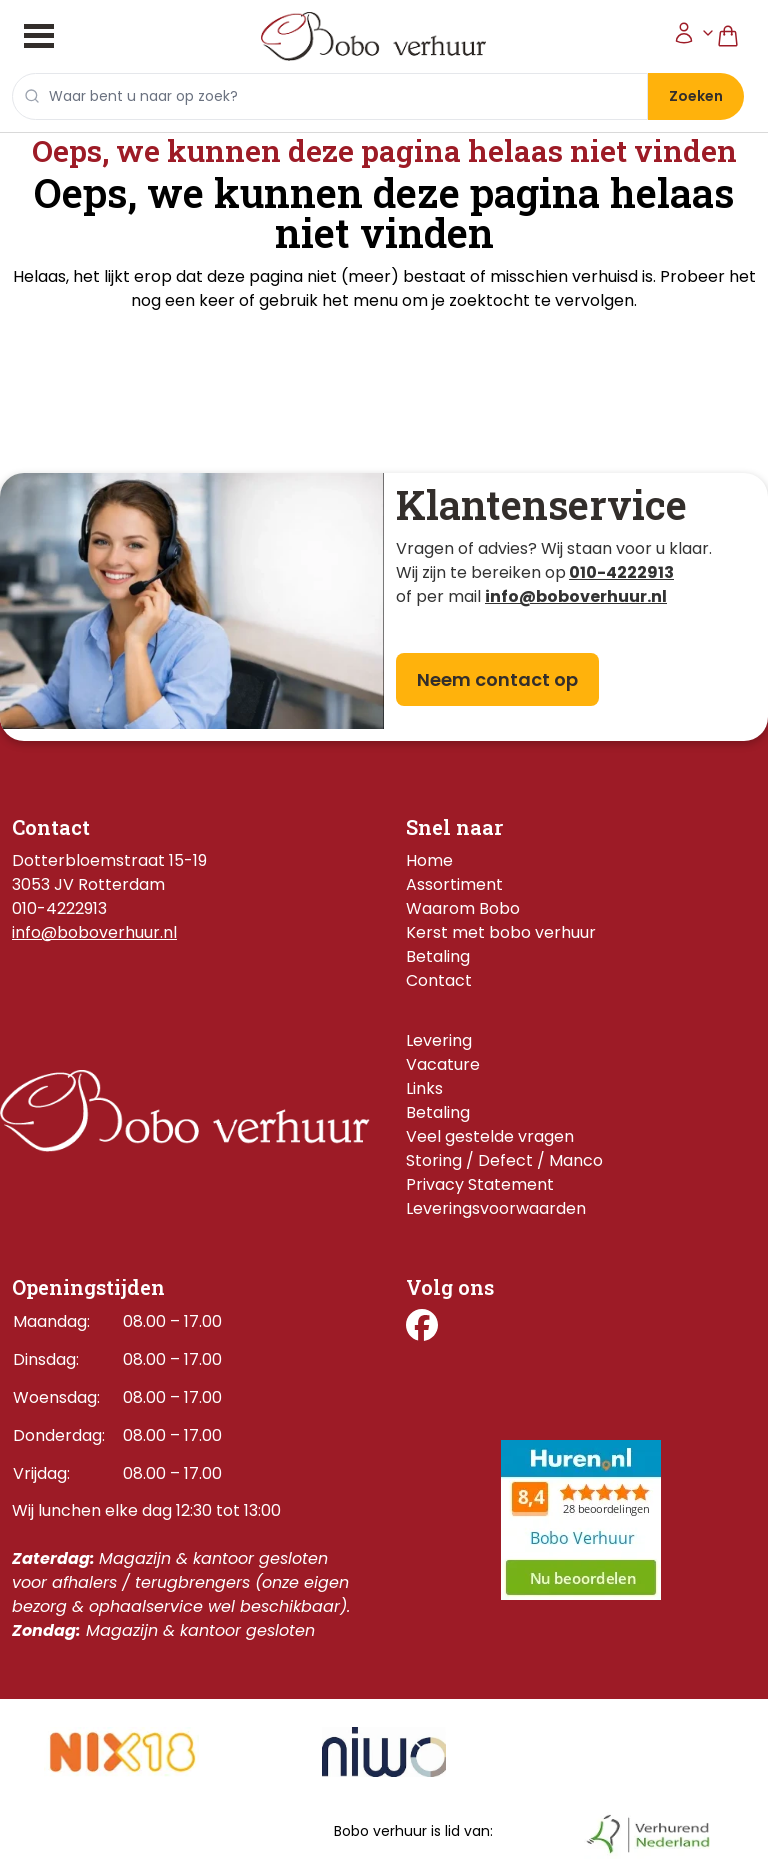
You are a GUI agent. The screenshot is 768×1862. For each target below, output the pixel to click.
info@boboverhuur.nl (94, 932)
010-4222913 (621, 572)
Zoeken (696, 96)
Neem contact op (497, 679)
